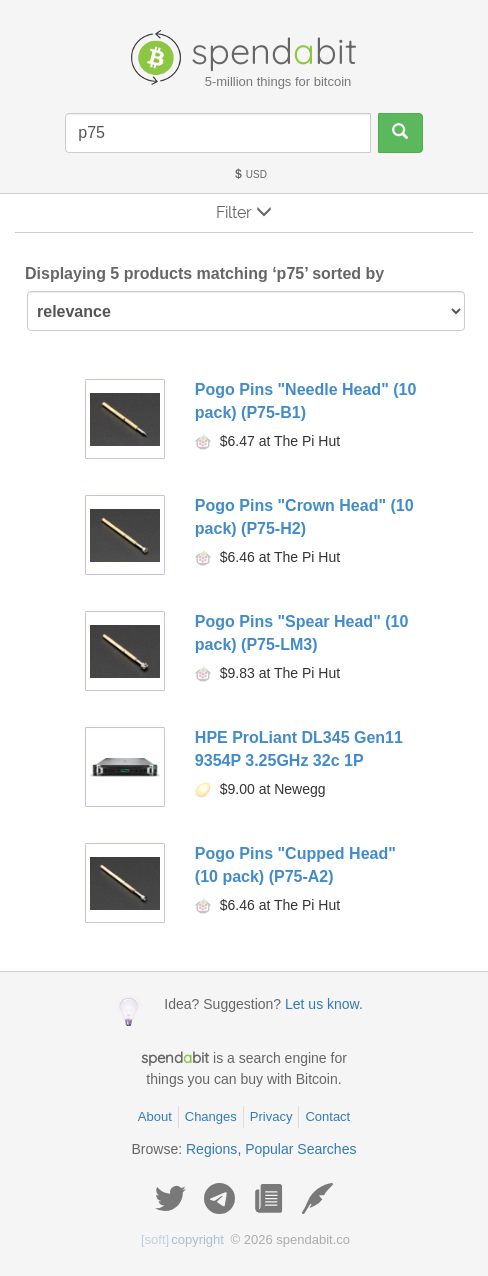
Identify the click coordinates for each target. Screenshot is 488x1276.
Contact (327, 1116)
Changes (211, 1116)
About (155, 1116)
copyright (182, 1239)
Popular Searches (300, 1149)
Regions (211, 1149)
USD (250, 174)
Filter (244, 212)
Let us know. (324, 1004)
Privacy (271, 1116)
